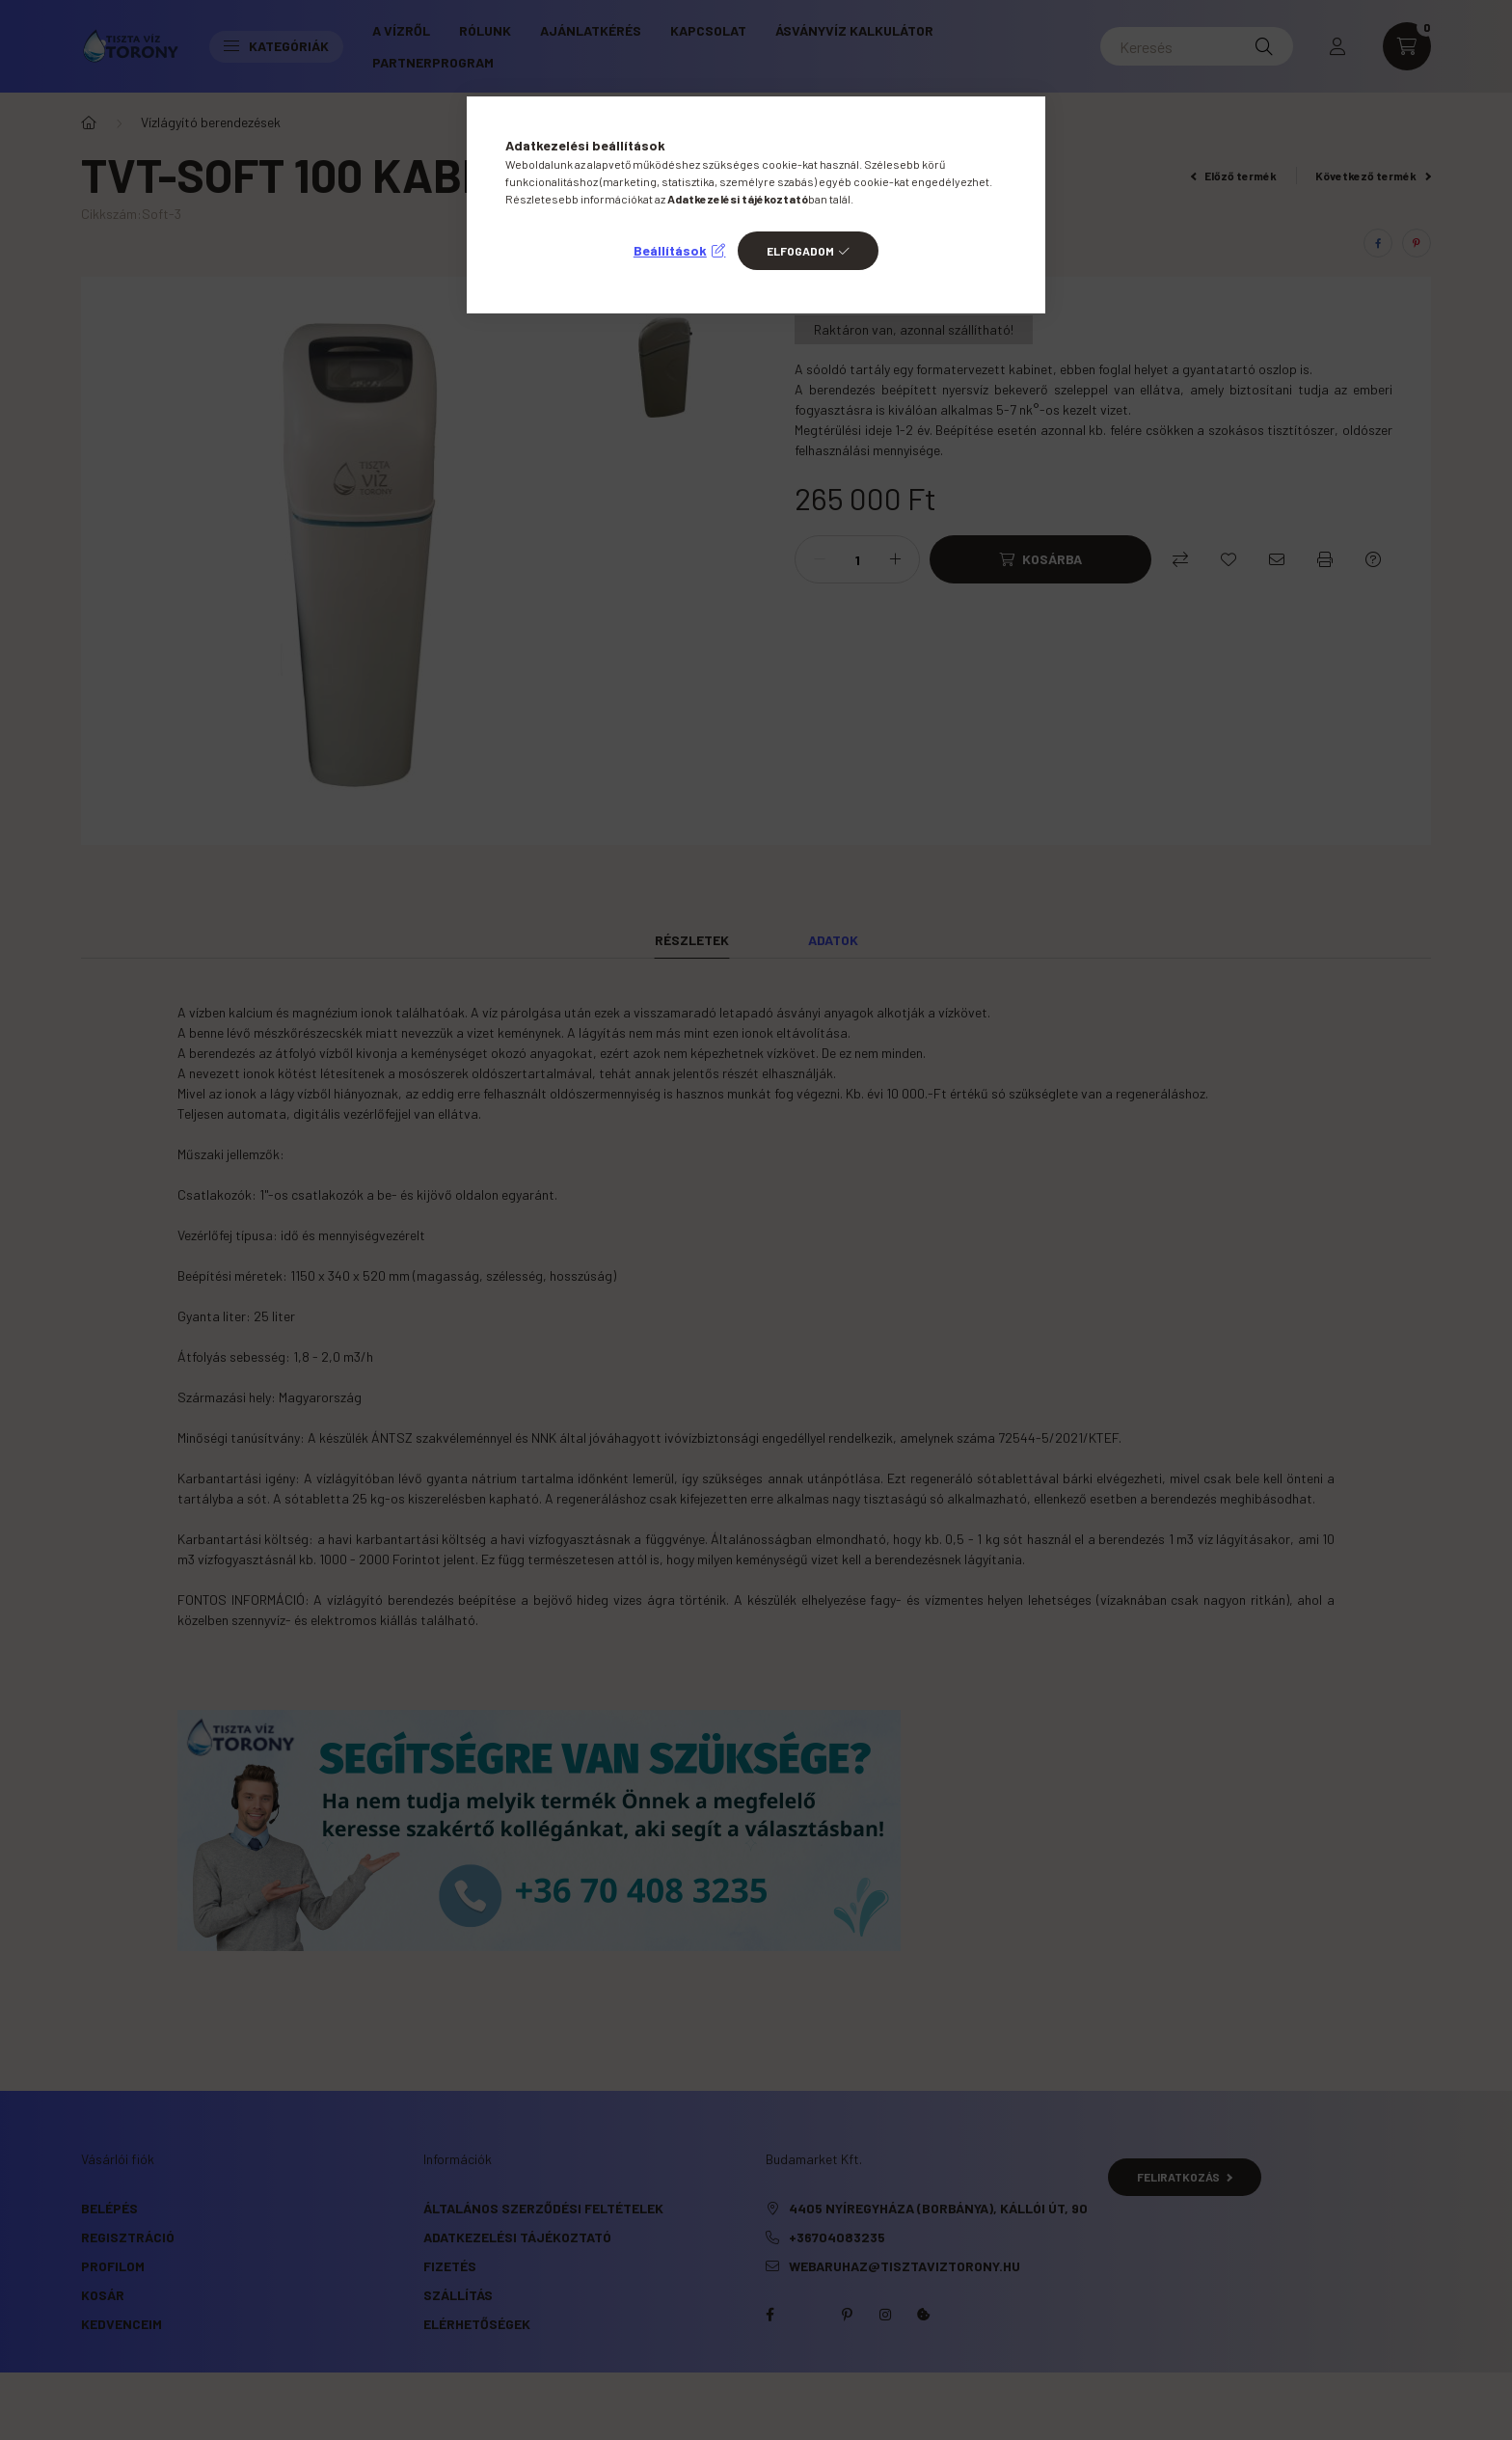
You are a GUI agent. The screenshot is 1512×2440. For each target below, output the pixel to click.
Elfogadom (800, 251)
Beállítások (670, 250)
